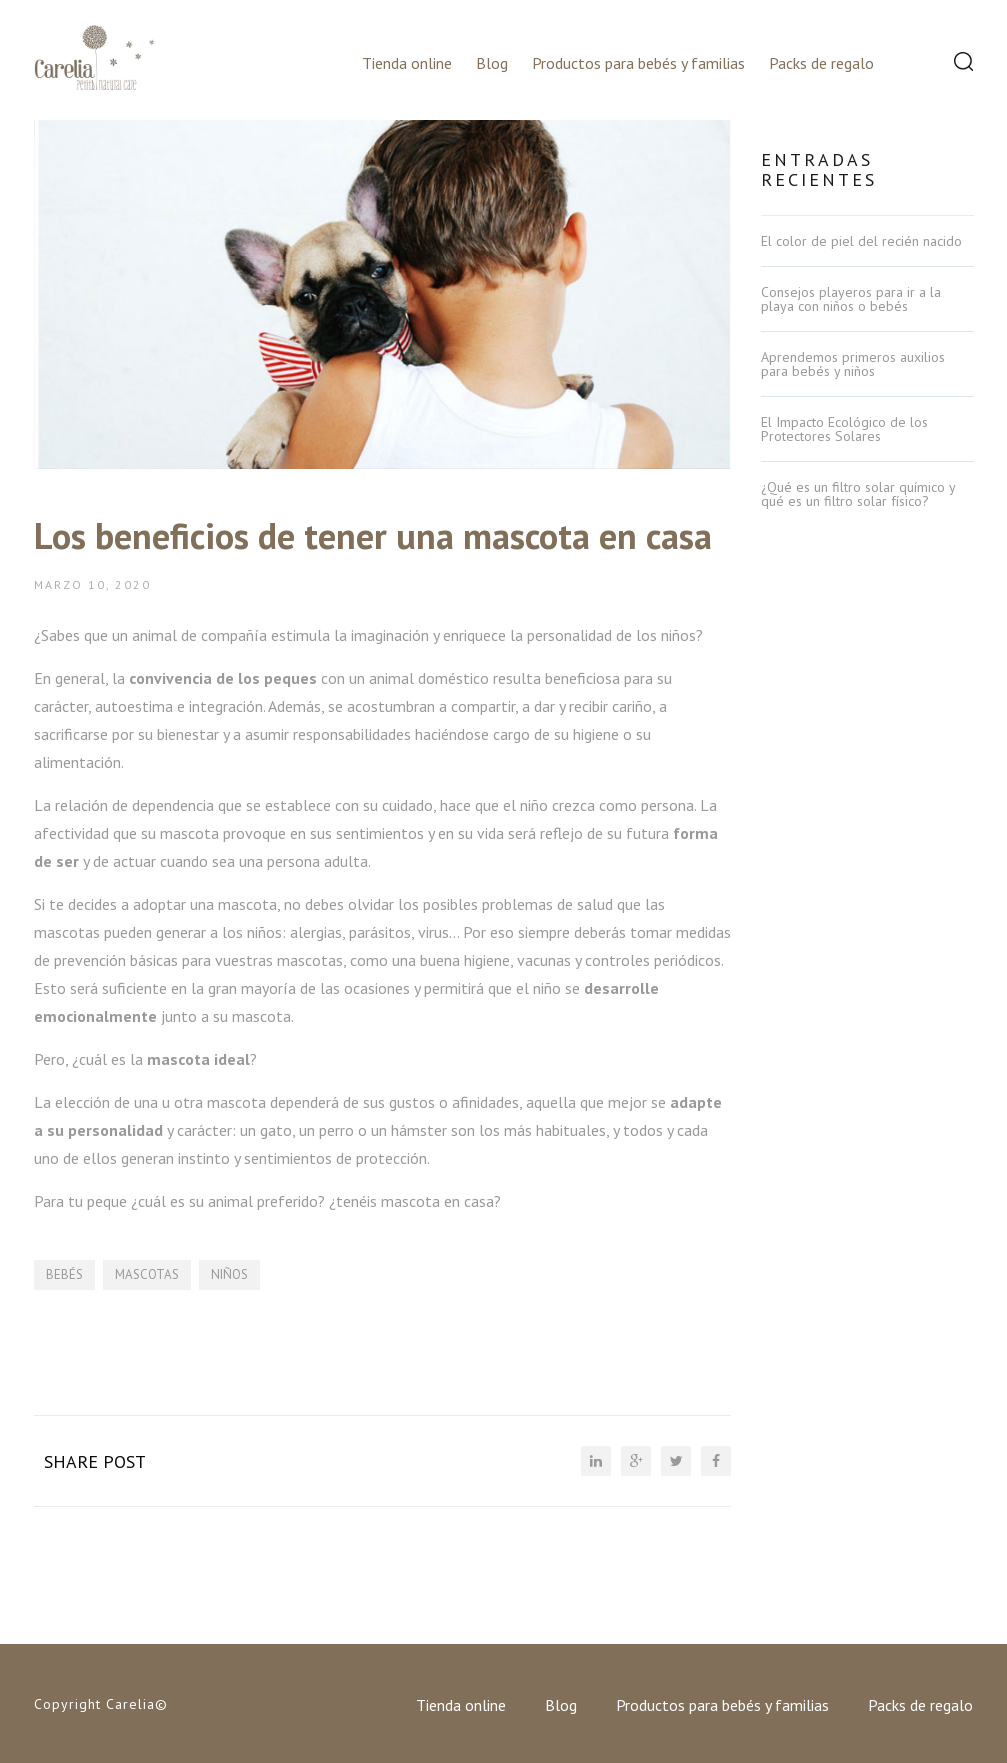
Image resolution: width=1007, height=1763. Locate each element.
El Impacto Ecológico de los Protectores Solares (844, 429)
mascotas (147, 1274)
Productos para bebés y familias (638, 63)
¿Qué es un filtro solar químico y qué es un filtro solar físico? (858, 494)
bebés (64, 1274)
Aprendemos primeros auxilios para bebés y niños (853, 364)
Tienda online (407, 63)
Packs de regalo (821, 63)
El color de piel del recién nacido (861, 241)
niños (229, 1274)
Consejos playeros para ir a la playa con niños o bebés (851, 299)
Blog (492, 63)
